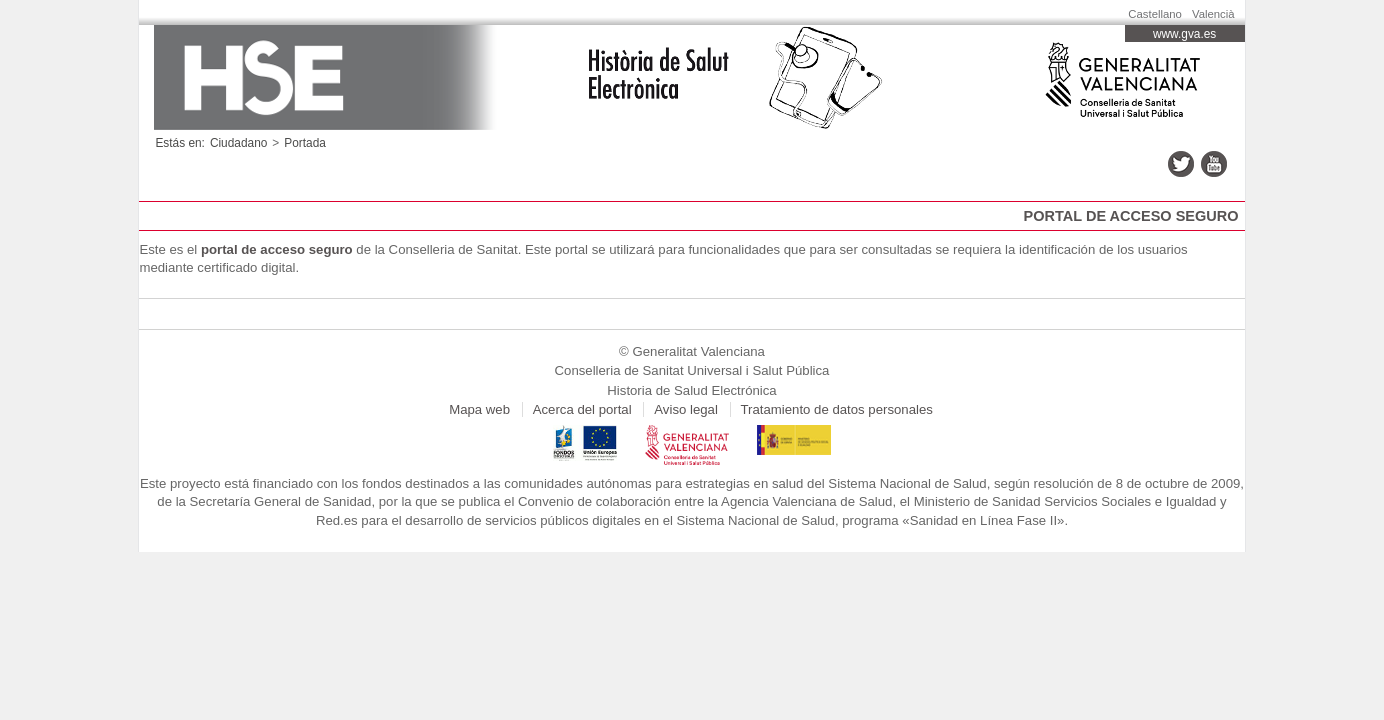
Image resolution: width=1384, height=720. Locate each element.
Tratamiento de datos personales (837, 409)
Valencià (1213, 14)
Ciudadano (238, 143)
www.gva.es (1184, 34)
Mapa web (479, 409)
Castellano (1155, 14)
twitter (1181, 164)
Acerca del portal (582, 409)
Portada (305, 143)
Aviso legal (686, 409)
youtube (1214, 164)
